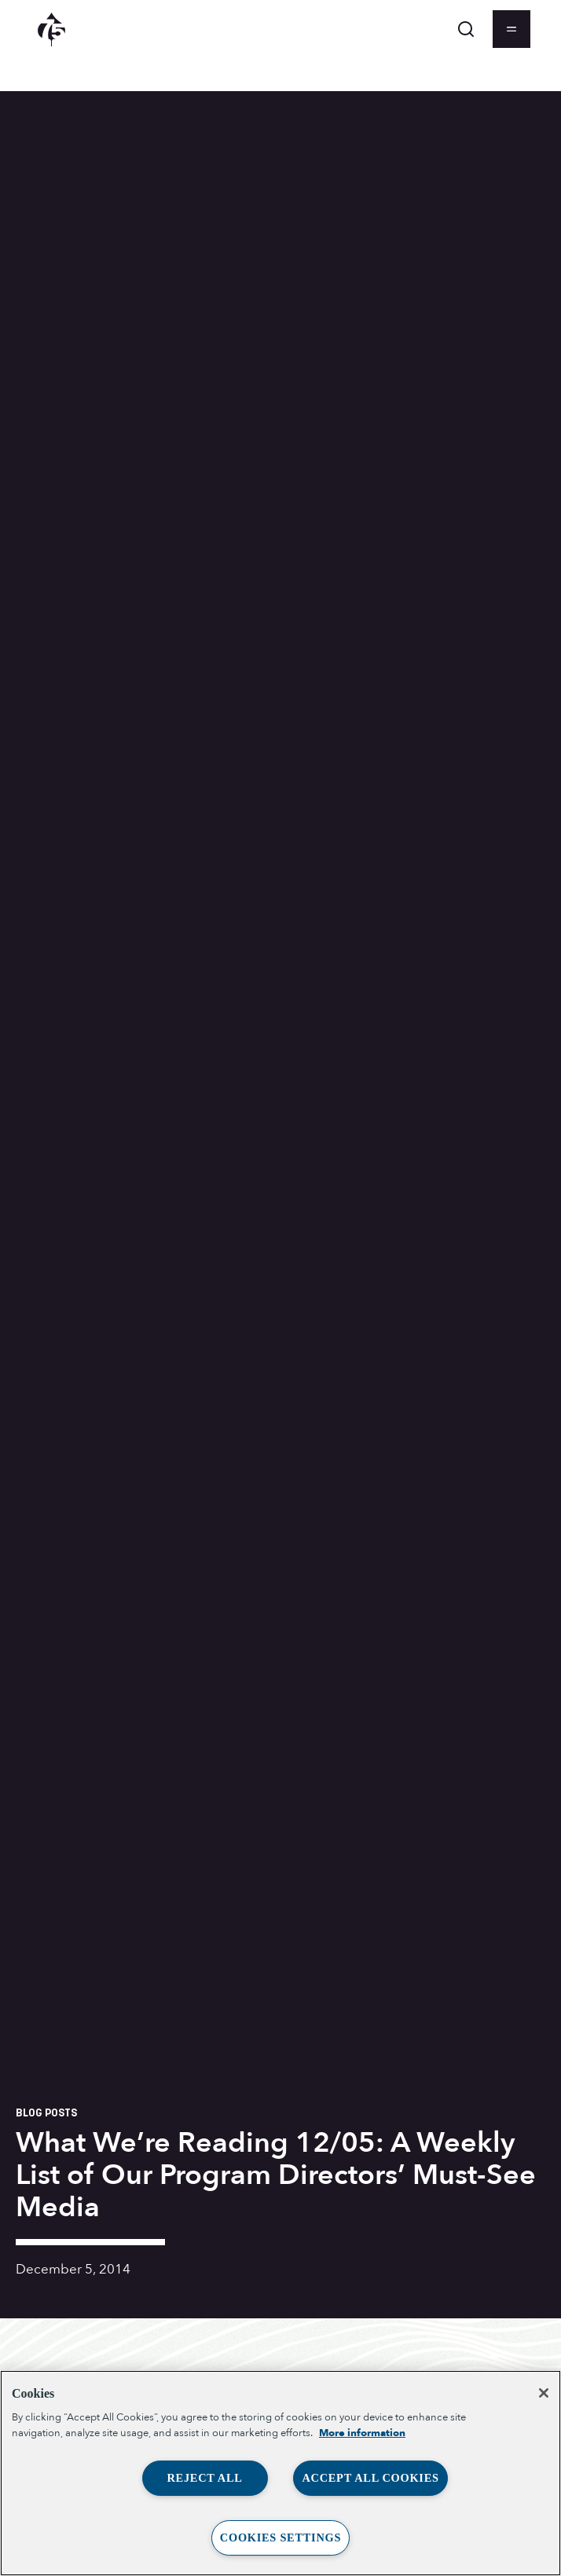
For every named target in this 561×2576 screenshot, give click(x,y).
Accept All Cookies (370, 2478)
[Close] (543, 2393)
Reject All (204, 2478)
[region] (280, 2473)
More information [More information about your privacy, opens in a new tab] (362, 2433)
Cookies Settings (280, 2537)
